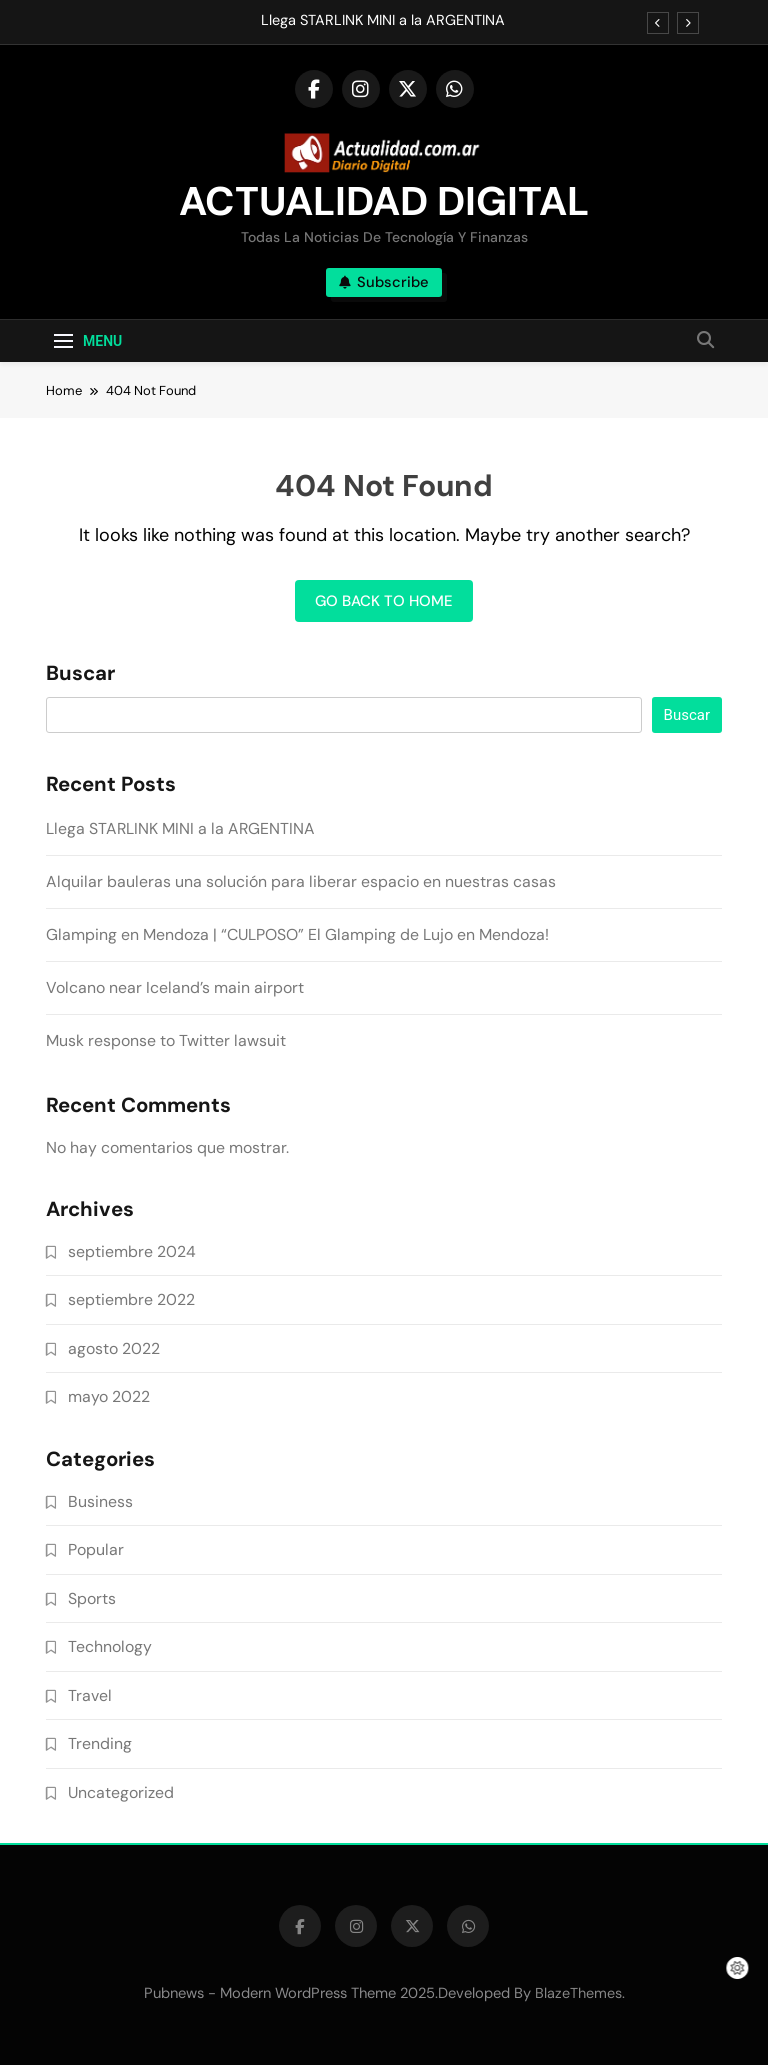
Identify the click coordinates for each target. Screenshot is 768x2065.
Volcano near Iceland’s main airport (175, 987)
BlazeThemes (578, 1993)
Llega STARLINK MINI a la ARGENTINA (383, 21)
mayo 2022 (109, 1396)
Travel (90, 1695)
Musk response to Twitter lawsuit (166, 1040)
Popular (96, 1549)
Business (100, 1501)
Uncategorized (121, 1792)
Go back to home (384, 601)
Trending (100, 1743)
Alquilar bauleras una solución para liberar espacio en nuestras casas (301, 881)
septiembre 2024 (132, 1251)
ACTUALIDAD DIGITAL (384, 201)
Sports (92, 1598)
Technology (110, 1646)
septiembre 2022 (131, 1299)
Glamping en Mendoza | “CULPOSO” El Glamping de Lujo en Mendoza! (297, 934)
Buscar (80, 674)
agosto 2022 (114, 1348)
